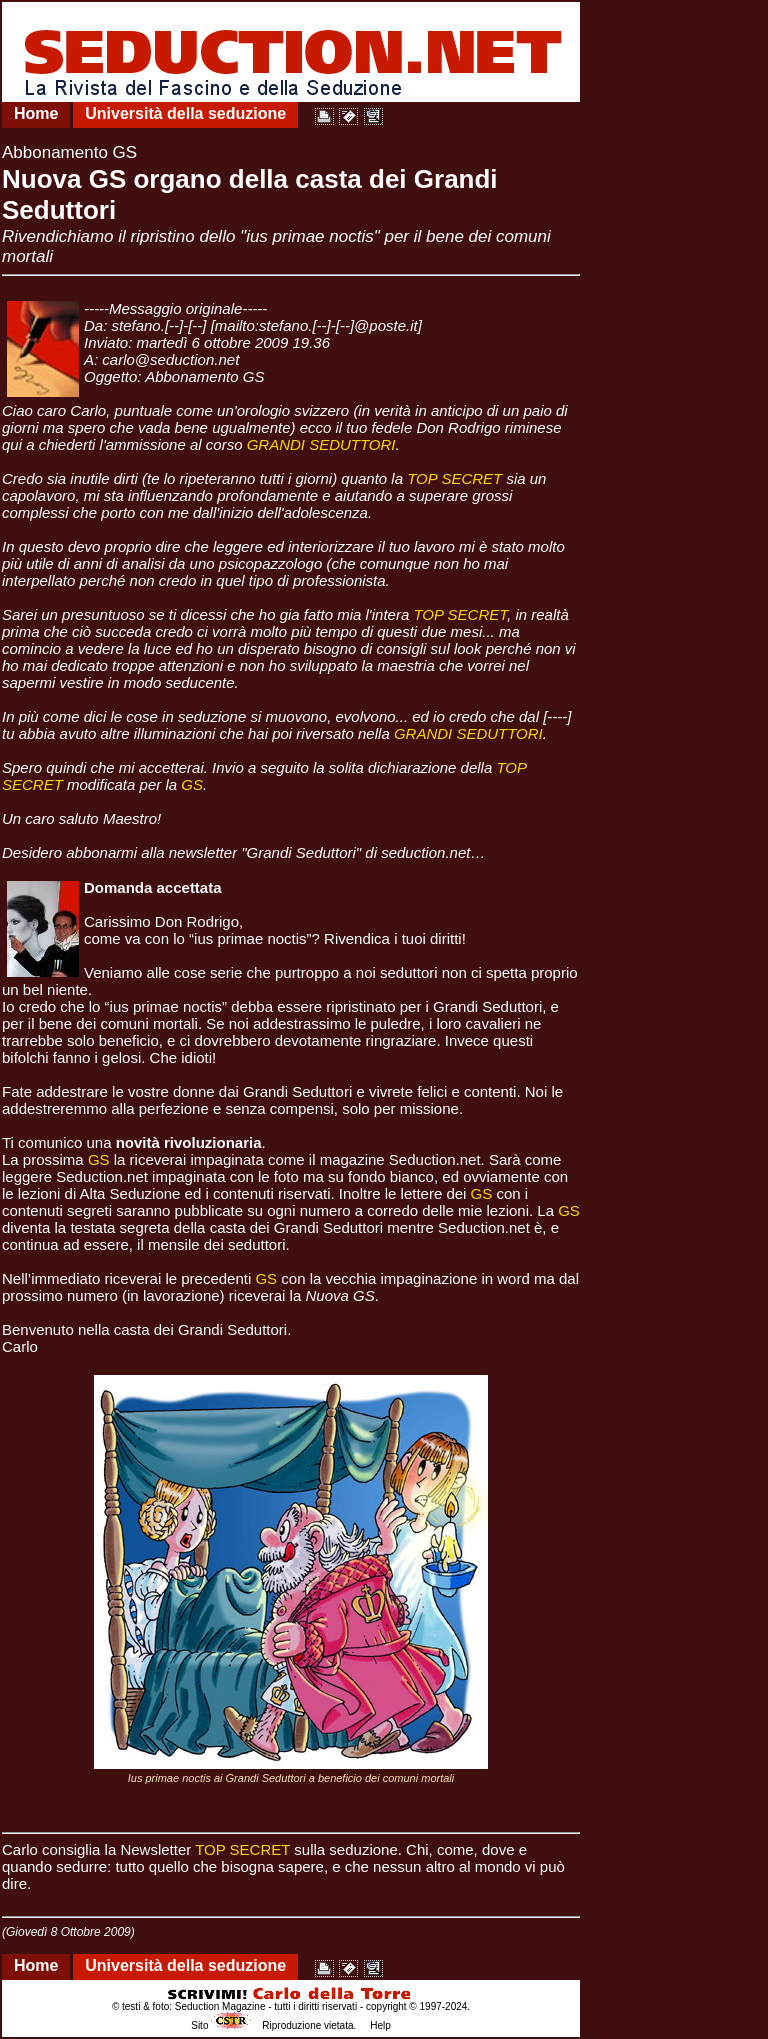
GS (192, 784)
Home (36, 113)
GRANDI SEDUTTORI (321, 444)
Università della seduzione (185, 113)
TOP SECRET (454, 478)
